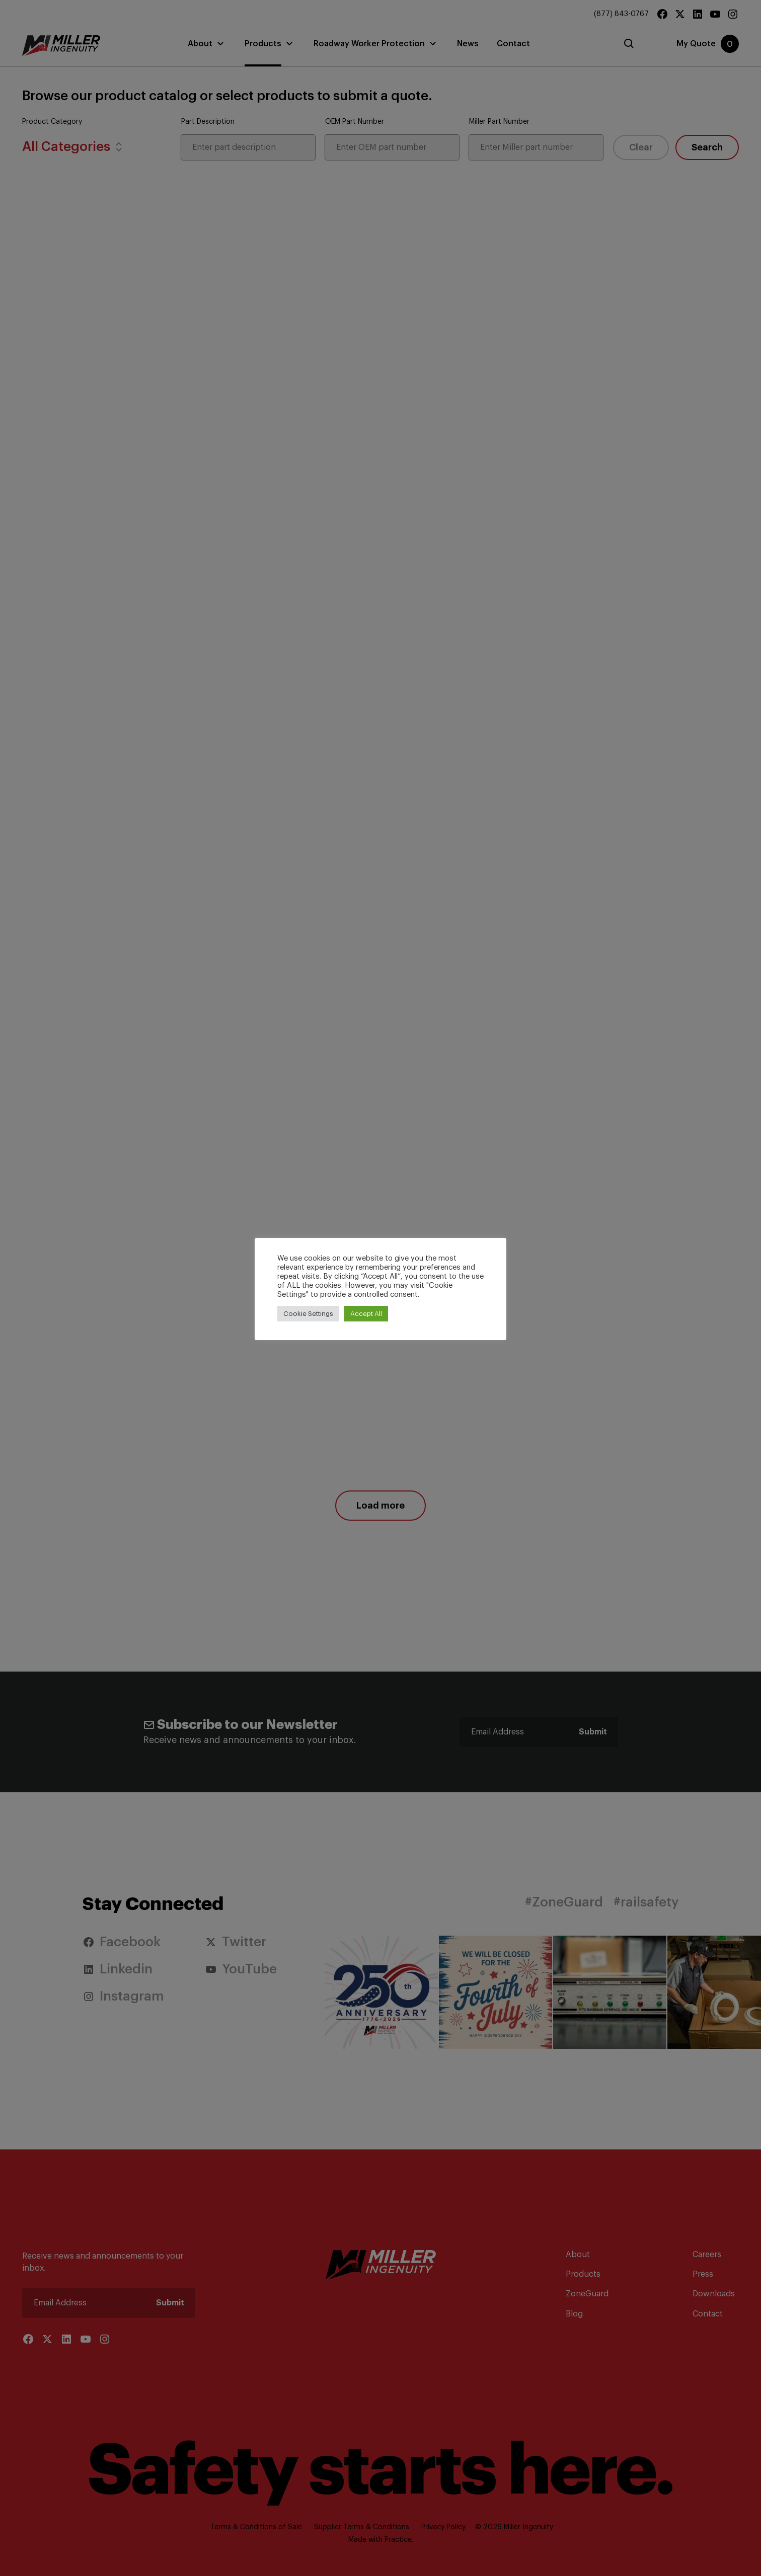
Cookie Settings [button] (308, 1313)
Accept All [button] (366, 1313)
